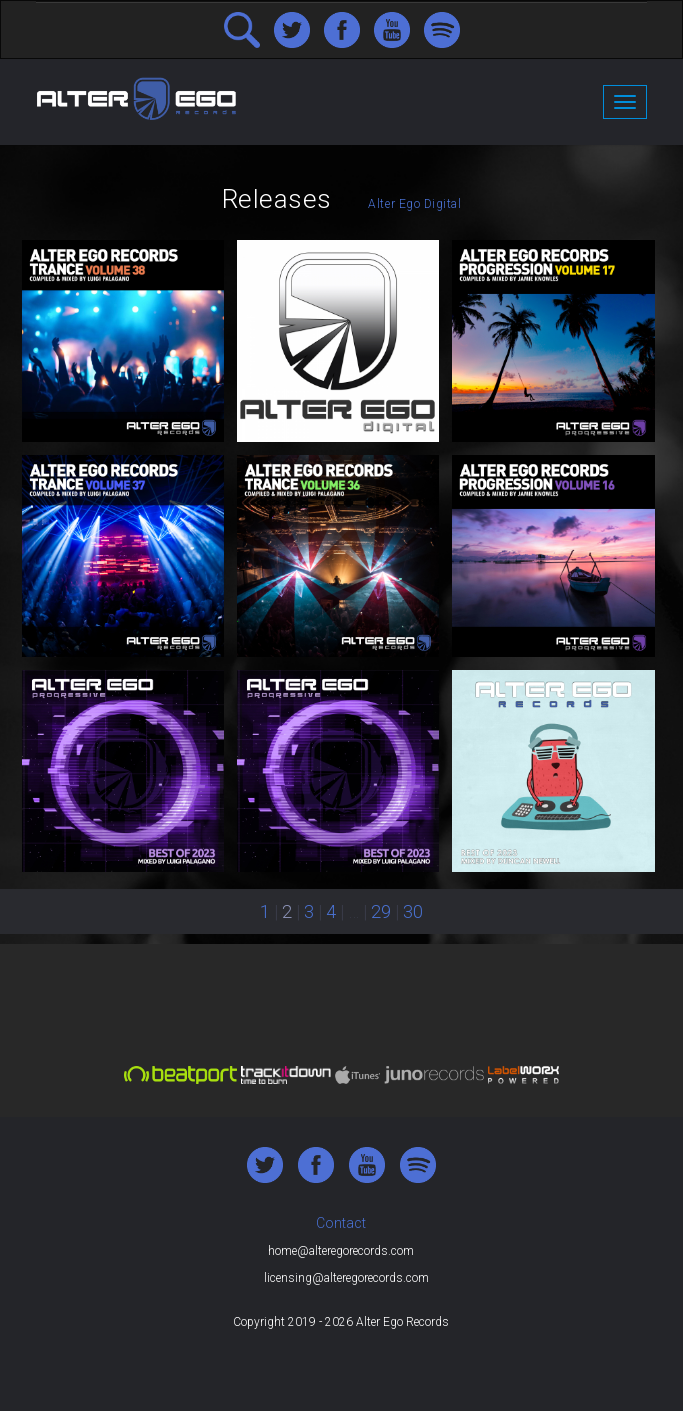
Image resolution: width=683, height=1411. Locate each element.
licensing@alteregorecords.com (346, 1278)
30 (413, 911)
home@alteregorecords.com (341, 1251)
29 (381, 911)
